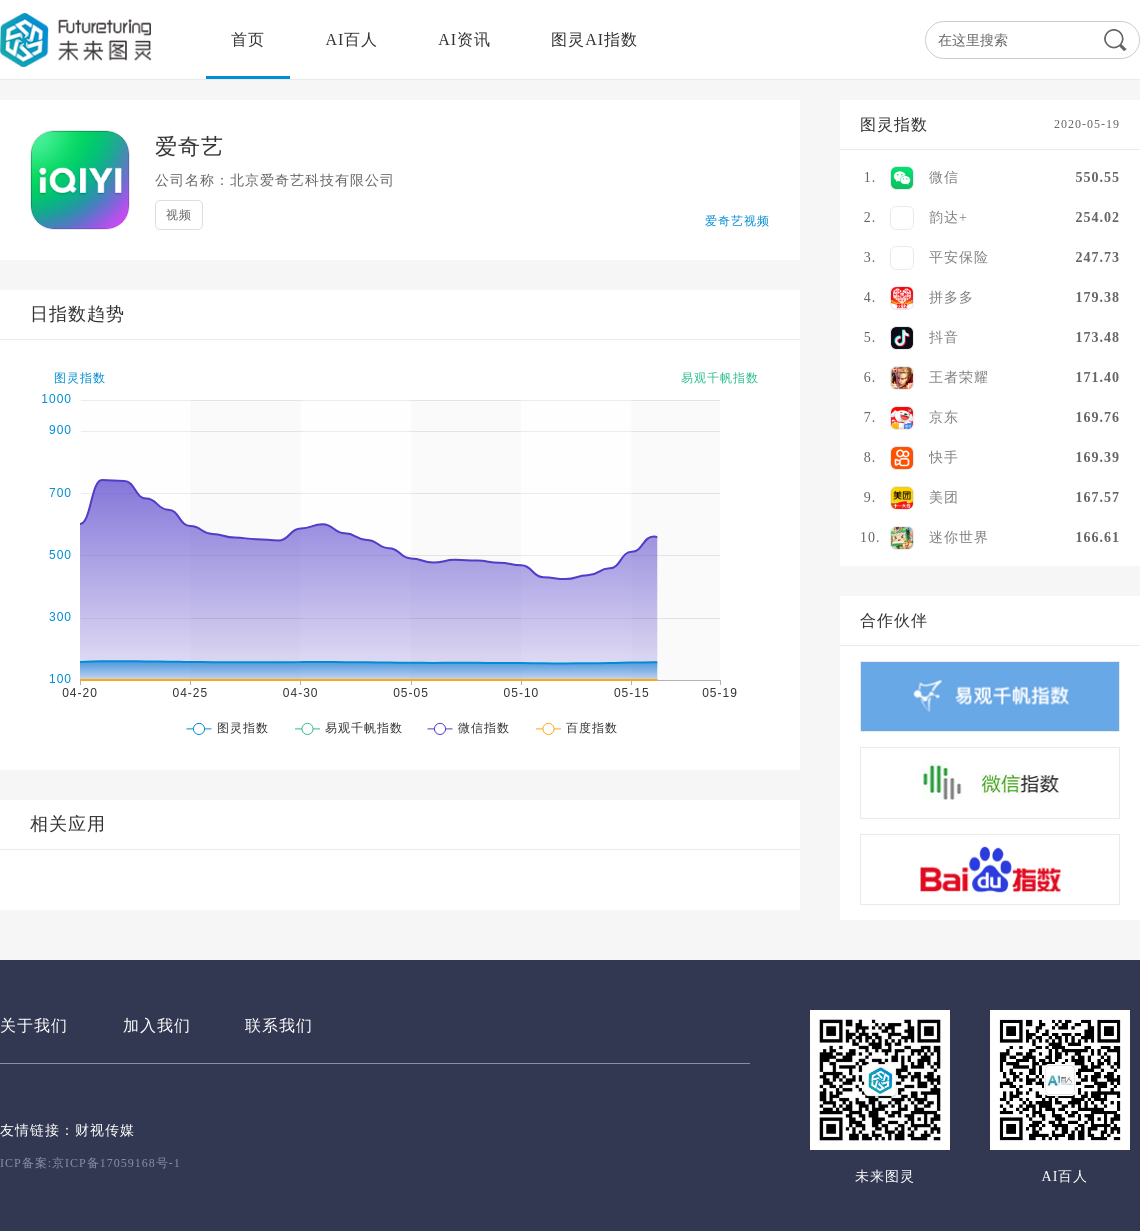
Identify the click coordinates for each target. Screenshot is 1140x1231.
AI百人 (351, 39)
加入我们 (157, 1025)
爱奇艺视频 (737, 221)
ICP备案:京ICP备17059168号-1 (90, 1163)
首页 (248, 39)
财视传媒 (105, 1130)
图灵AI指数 (594, 39)
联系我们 (279, 1025)
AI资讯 (464, 39)
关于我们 (34, 1025)
